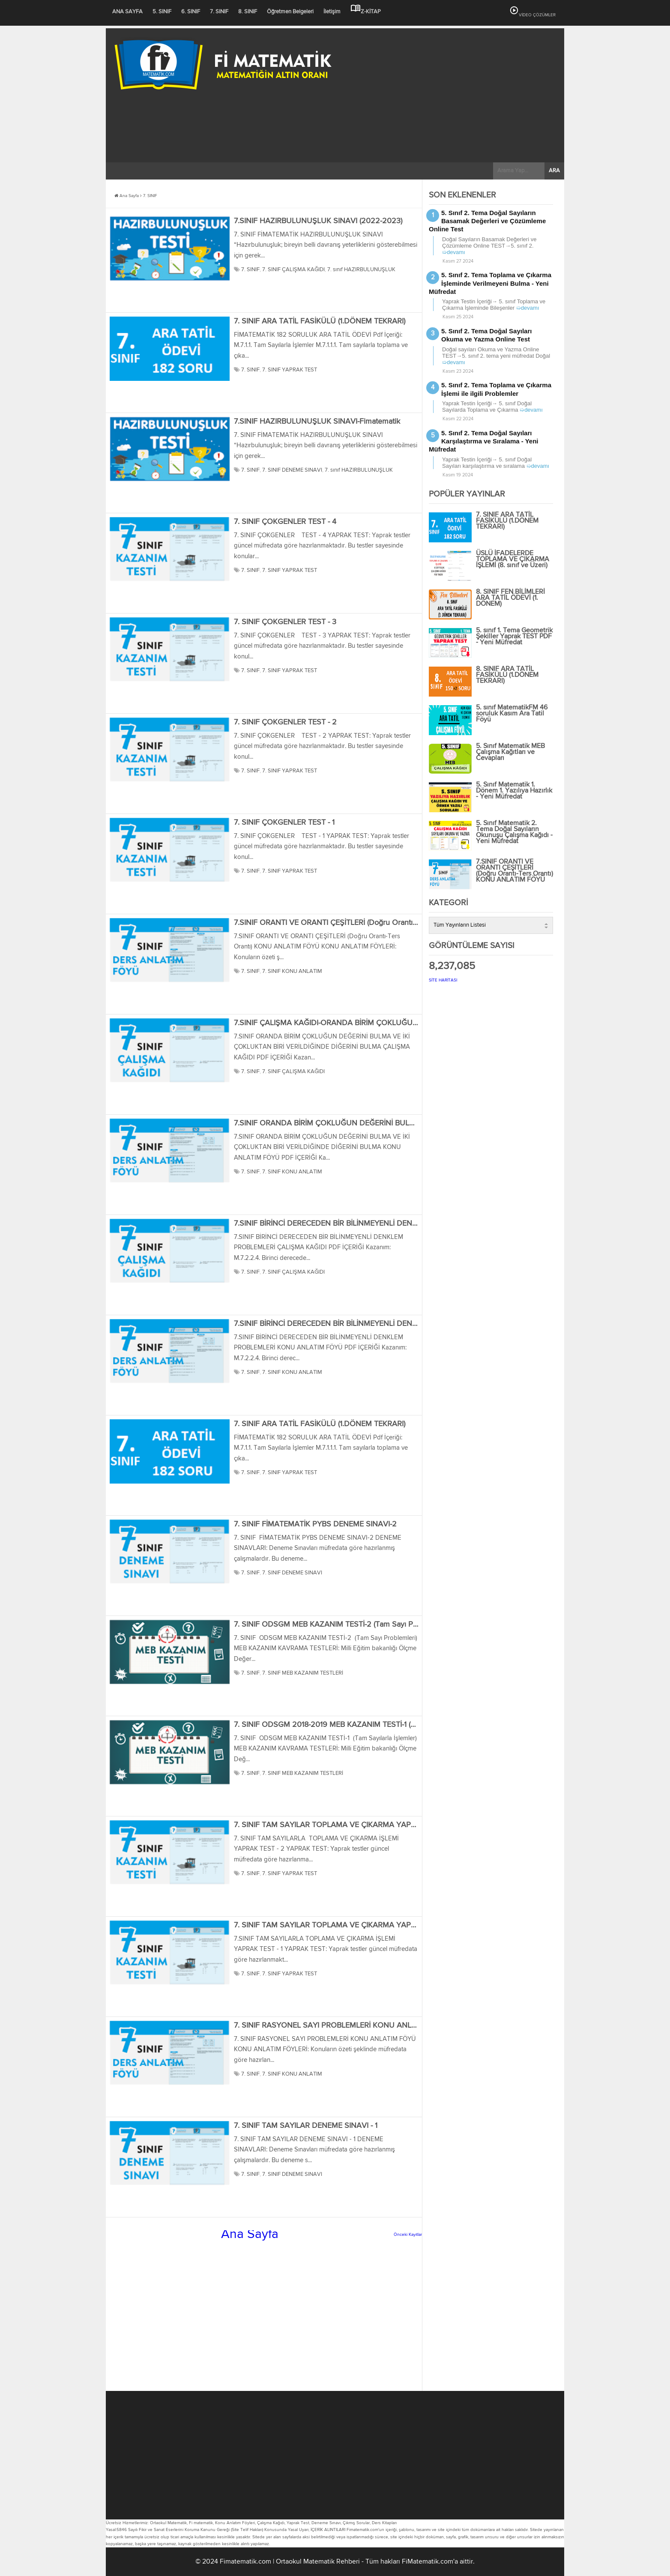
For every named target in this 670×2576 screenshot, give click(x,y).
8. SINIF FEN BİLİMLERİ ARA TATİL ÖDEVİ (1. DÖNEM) (510, 598)
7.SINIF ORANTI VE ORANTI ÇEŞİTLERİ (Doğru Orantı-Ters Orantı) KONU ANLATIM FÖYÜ (384, 923)
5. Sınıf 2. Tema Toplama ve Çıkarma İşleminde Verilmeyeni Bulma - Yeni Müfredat (490, 283)
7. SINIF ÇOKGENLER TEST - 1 (284, 822)
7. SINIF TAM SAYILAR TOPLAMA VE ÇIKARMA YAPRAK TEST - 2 (345, 1825)
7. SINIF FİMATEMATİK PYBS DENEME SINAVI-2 (315, 1524)
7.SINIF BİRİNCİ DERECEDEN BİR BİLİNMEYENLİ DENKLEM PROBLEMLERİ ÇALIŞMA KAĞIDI (389, 1223)
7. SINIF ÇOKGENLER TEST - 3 (285, 622)
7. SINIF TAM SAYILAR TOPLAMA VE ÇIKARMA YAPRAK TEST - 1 (344, 1925)
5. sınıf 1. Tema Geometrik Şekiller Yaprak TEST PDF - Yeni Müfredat (514, 636)
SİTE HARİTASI (443, 980)
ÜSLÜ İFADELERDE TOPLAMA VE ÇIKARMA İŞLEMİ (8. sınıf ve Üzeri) (512, 559)
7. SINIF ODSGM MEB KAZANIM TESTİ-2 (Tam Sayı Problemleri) (341, 1624)
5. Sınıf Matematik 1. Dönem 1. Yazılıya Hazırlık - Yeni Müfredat (514, 790)
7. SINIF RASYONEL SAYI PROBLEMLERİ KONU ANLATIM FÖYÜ (343, 2025)
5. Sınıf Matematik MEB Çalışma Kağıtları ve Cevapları (510, 752)
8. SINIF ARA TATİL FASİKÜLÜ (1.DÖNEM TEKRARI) (507, 675)
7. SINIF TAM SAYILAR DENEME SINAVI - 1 (305, 2126)
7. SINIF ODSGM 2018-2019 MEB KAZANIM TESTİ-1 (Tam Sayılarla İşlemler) (359, 1725)
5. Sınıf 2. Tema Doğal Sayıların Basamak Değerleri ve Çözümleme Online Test (487, 221)
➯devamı (453, 252)
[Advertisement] (335, 158)
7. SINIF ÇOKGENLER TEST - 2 (285, 722)
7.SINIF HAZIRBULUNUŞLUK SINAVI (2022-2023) (318, 221)
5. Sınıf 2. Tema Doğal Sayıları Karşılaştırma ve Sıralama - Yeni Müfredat (483, 441)
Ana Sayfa (126, 196)
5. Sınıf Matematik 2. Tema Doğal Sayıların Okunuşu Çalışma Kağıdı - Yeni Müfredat (514, 832)
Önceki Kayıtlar (408, 2234)
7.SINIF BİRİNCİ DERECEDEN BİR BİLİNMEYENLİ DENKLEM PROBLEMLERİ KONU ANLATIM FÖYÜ (399, 1324)
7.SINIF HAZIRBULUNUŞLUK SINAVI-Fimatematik (317, 421)
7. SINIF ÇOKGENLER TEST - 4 (285, 522)
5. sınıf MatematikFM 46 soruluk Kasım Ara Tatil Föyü (511, 713)
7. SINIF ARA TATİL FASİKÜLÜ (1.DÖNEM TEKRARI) (319, 321)
